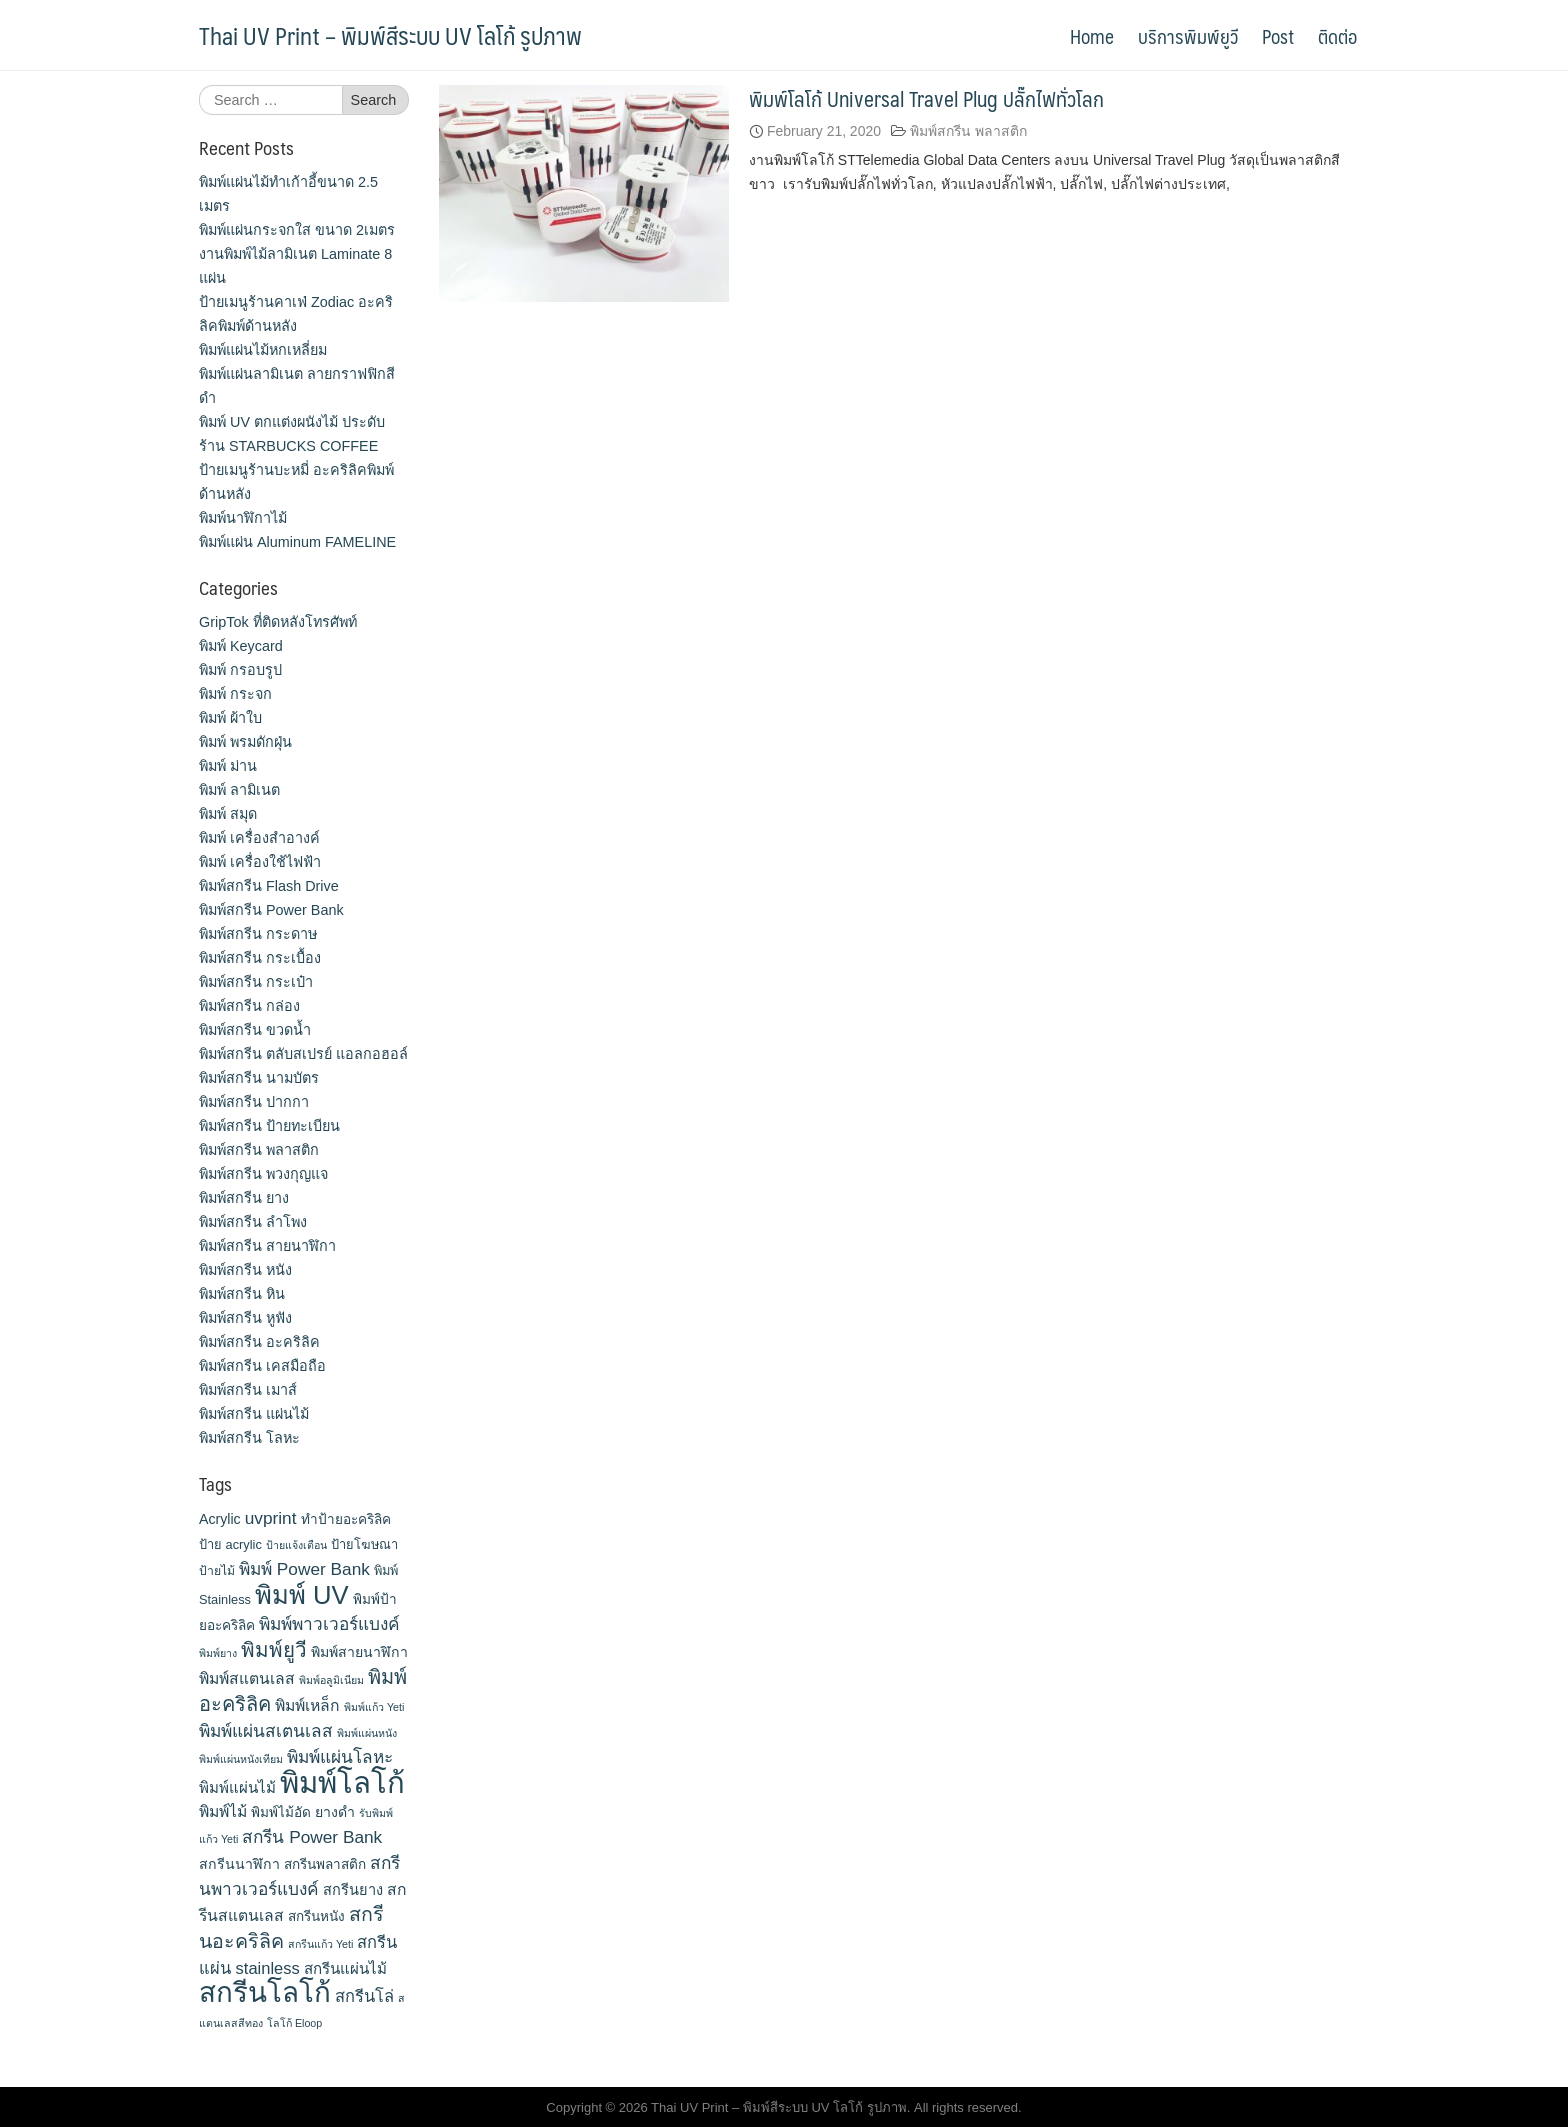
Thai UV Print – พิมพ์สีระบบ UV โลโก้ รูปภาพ (390, 35)
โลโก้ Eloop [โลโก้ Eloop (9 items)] (294, 2023)
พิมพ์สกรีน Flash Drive (269, 886)
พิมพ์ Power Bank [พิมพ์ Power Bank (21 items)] (304, 1569)
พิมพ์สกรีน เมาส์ (248, 1390)
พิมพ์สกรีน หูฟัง (245, 1318)
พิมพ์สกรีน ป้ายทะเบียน (269, 1126)
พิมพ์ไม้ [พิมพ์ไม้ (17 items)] (223, 1811)
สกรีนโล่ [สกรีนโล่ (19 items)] (364, 1996)
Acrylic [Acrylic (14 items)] (220, 1519)
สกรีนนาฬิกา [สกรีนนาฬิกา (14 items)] (239, 1864)
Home (1092, 36)
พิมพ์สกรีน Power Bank (271, 910)
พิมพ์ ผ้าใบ (230, 718)
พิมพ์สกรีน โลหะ (249, 1438)
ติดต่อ (1337, 36)
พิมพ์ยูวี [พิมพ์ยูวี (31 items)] (274, 1649)
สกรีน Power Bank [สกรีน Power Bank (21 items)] (312, 1837)
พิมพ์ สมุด (228, 814)
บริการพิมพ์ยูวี (1188, 36)
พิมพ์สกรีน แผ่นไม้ (254, 1414)
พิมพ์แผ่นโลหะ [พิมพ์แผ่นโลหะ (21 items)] (340, 1757)
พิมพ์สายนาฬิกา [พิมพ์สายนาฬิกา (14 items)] (359, 1652)
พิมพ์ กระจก (235, 694)
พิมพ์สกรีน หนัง (245, 1270)
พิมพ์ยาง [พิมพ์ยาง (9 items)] (218, 1653)
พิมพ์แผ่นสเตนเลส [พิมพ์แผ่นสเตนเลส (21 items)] (266, 1731)
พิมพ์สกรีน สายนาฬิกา (267, 1246)
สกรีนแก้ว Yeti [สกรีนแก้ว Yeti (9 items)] (320, 1944)
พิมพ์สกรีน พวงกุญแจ (263, 1174)
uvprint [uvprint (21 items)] (271, 1518)
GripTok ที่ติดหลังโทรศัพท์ (278, 622)
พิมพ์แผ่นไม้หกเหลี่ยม (263, 350)
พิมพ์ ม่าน (228, 766)
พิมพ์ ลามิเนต (239, 790)
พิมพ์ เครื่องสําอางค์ (259, 838)
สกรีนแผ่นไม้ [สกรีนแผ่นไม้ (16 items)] (345, 1968)
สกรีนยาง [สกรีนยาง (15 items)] (353, 1890)
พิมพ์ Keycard (241, 646)
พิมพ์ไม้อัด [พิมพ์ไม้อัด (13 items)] (281, 1812)
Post (1278, 36)
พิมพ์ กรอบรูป (240, 670)
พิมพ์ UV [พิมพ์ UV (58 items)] (302, 1595)
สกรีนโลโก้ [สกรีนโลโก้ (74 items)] (265, 1992)
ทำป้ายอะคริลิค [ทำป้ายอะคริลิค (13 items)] (346, 1519)
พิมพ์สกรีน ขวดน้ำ (255, 1030)
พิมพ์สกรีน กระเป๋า (256, 982)
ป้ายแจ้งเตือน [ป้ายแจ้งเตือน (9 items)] (296, 1545)
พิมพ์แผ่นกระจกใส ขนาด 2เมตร (297, 230)
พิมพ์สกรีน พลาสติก (968, 131)
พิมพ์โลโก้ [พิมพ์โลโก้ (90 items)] (342, 1782)
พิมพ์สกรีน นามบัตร (259, 1078)
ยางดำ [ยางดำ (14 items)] (335, 1812)
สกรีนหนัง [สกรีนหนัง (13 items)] (316, 1916)
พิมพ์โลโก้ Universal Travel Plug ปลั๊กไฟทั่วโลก (926, 98)
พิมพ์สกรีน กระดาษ (258, 934)
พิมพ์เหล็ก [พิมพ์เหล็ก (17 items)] (307, 1705)
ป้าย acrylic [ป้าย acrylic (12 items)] (230, 1544)
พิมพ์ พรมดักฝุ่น (245, 742)
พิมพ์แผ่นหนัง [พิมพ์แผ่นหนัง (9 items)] (367, 1733)
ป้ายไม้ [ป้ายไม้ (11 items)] (217, 1571)
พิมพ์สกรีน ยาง (244, 1198)
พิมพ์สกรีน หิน (242, 1294)
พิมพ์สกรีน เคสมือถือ (262, 1366)
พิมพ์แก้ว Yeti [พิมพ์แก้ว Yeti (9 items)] (374, 1707)
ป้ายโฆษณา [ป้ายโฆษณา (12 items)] (364, 1544)
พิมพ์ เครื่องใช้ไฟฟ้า (260, 862)
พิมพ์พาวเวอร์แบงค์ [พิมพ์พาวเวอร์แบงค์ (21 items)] (329, 1624)
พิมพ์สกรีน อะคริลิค (259, 1342)
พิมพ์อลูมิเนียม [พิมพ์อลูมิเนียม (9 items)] (331, 1680)
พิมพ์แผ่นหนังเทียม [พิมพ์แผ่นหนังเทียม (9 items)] (241, 1759)
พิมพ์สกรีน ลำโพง (253, 1222)
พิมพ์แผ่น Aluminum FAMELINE (297, 542)
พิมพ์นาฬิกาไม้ (243, 518)
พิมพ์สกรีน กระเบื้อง (260, 958)
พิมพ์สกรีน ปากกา (254, 1102)
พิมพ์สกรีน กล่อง (249, 1006)
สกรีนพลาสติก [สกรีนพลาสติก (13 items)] (325, 1864)
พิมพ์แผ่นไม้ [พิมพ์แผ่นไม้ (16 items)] (237, 1787)
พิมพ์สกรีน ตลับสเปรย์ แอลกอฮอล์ (303, 1054)
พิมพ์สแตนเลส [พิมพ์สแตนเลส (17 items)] (247, 1678)
